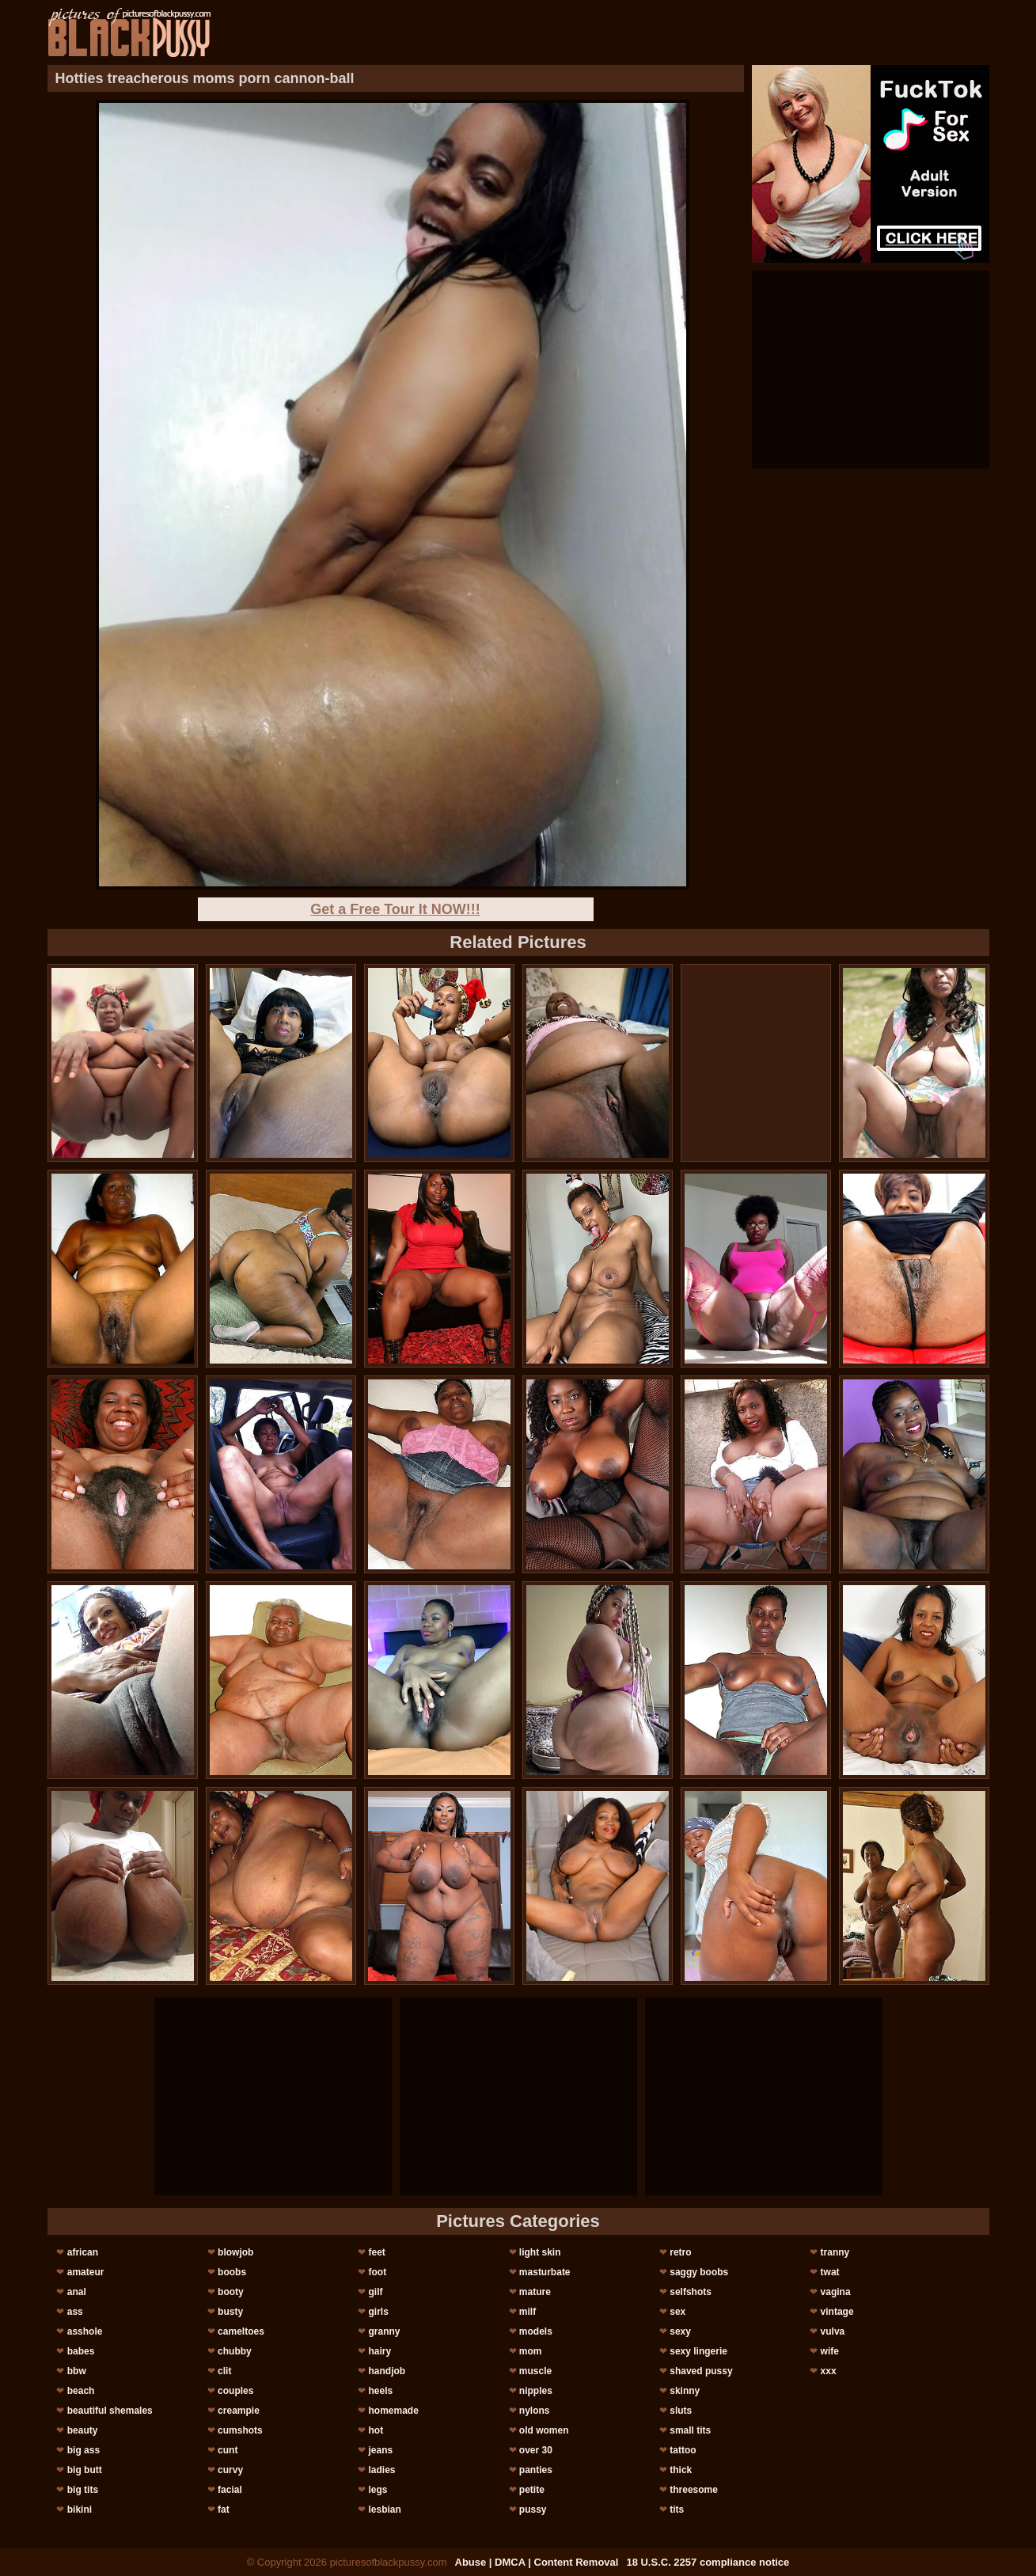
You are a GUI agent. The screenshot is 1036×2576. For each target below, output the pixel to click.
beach (81, 2390)
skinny (685, 2390)
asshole (85, 2331)
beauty (82, 2430)
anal (76, 2291)
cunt (227, 2450)
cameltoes (241, 2331)
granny (384, 2331)
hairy (379, 2351)
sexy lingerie (698, 2351)
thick (681, 2469)
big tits (82, 2489)
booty (231, 2291)
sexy (680, 2331)
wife (830, 2351)
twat (830, 2272)
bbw (76, 2371)
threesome (694, 2489)
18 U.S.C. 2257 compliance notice (707, 2562)
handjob (386, 2371)
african (82, 2252)
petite (532, 2489)
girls (378, 2311)
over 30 (535, 2450)
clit (224, 2371)
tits (677, 2509)
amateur (85, 2272)
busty (230, 2311)
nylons (534, 2410)
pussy (533, 2509)
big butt (84, 2469)
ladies (381, 2469)
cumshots (240, 2430)
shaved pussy (701, 2371)
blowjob (235, 2252)
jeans (380, 2450)
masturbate (545, 2272)
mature (535, 2291)
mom (530, 2351)
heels (380, 2390)
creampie (239, 2410)
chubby (235, 2351)
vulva (833, 2331)
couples (235, 2390)
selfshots (691, 2291)
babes (81, 2351)
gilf (375, 2291)
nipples (535, 2390)
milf (527, 2311)
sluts (681, 2410)
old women (544, 2430)
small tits (690, 2430)
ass (75, 2311)
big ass (83, 2450)
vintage (837, 2311)
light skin (540, 2252)
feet (376, 2252)
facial (230, 2489)
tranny (835, 2252)
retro (680, 2252)
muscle (535, 2371)
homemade (393, 2410)
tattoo (683, 2450)
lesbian (384, 2509)
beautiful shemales (110, 2410)
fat (224, 2509)
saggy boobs (699, 2272)
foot (377, 2272)
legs (377, 2489)
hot (375, 2430)
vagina (836, 2291)
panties (535, 2469)
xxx (829, 2371)
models (535, 2331)
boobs (232, 2272)
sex (677, 2311)
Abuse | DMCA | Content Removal (537, 2562)
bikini (79, 2509)
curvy (230, 2469)
